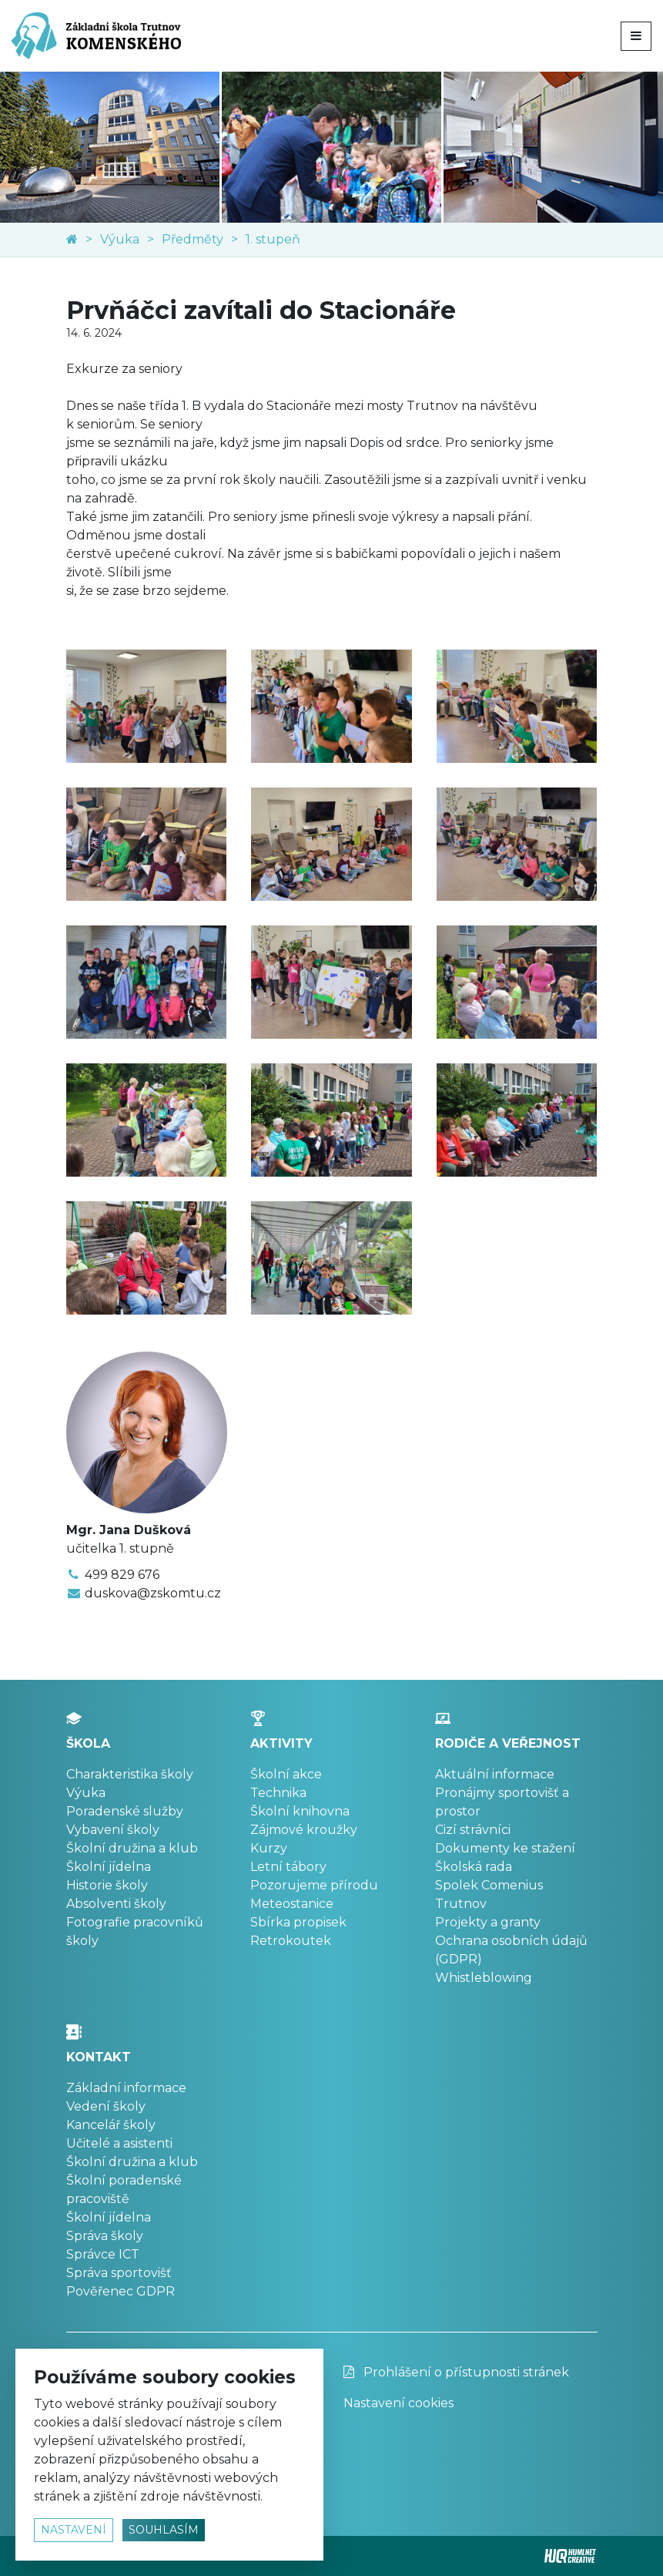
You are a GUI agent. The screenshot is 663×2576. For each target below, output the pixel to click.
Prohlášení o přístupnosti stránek (456, 2372)
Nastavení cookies (398, 2403)
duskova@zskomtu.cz (153, 1593)
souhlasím (164, 2530)
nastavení (73, 2530)
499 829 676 (122, 1574)
